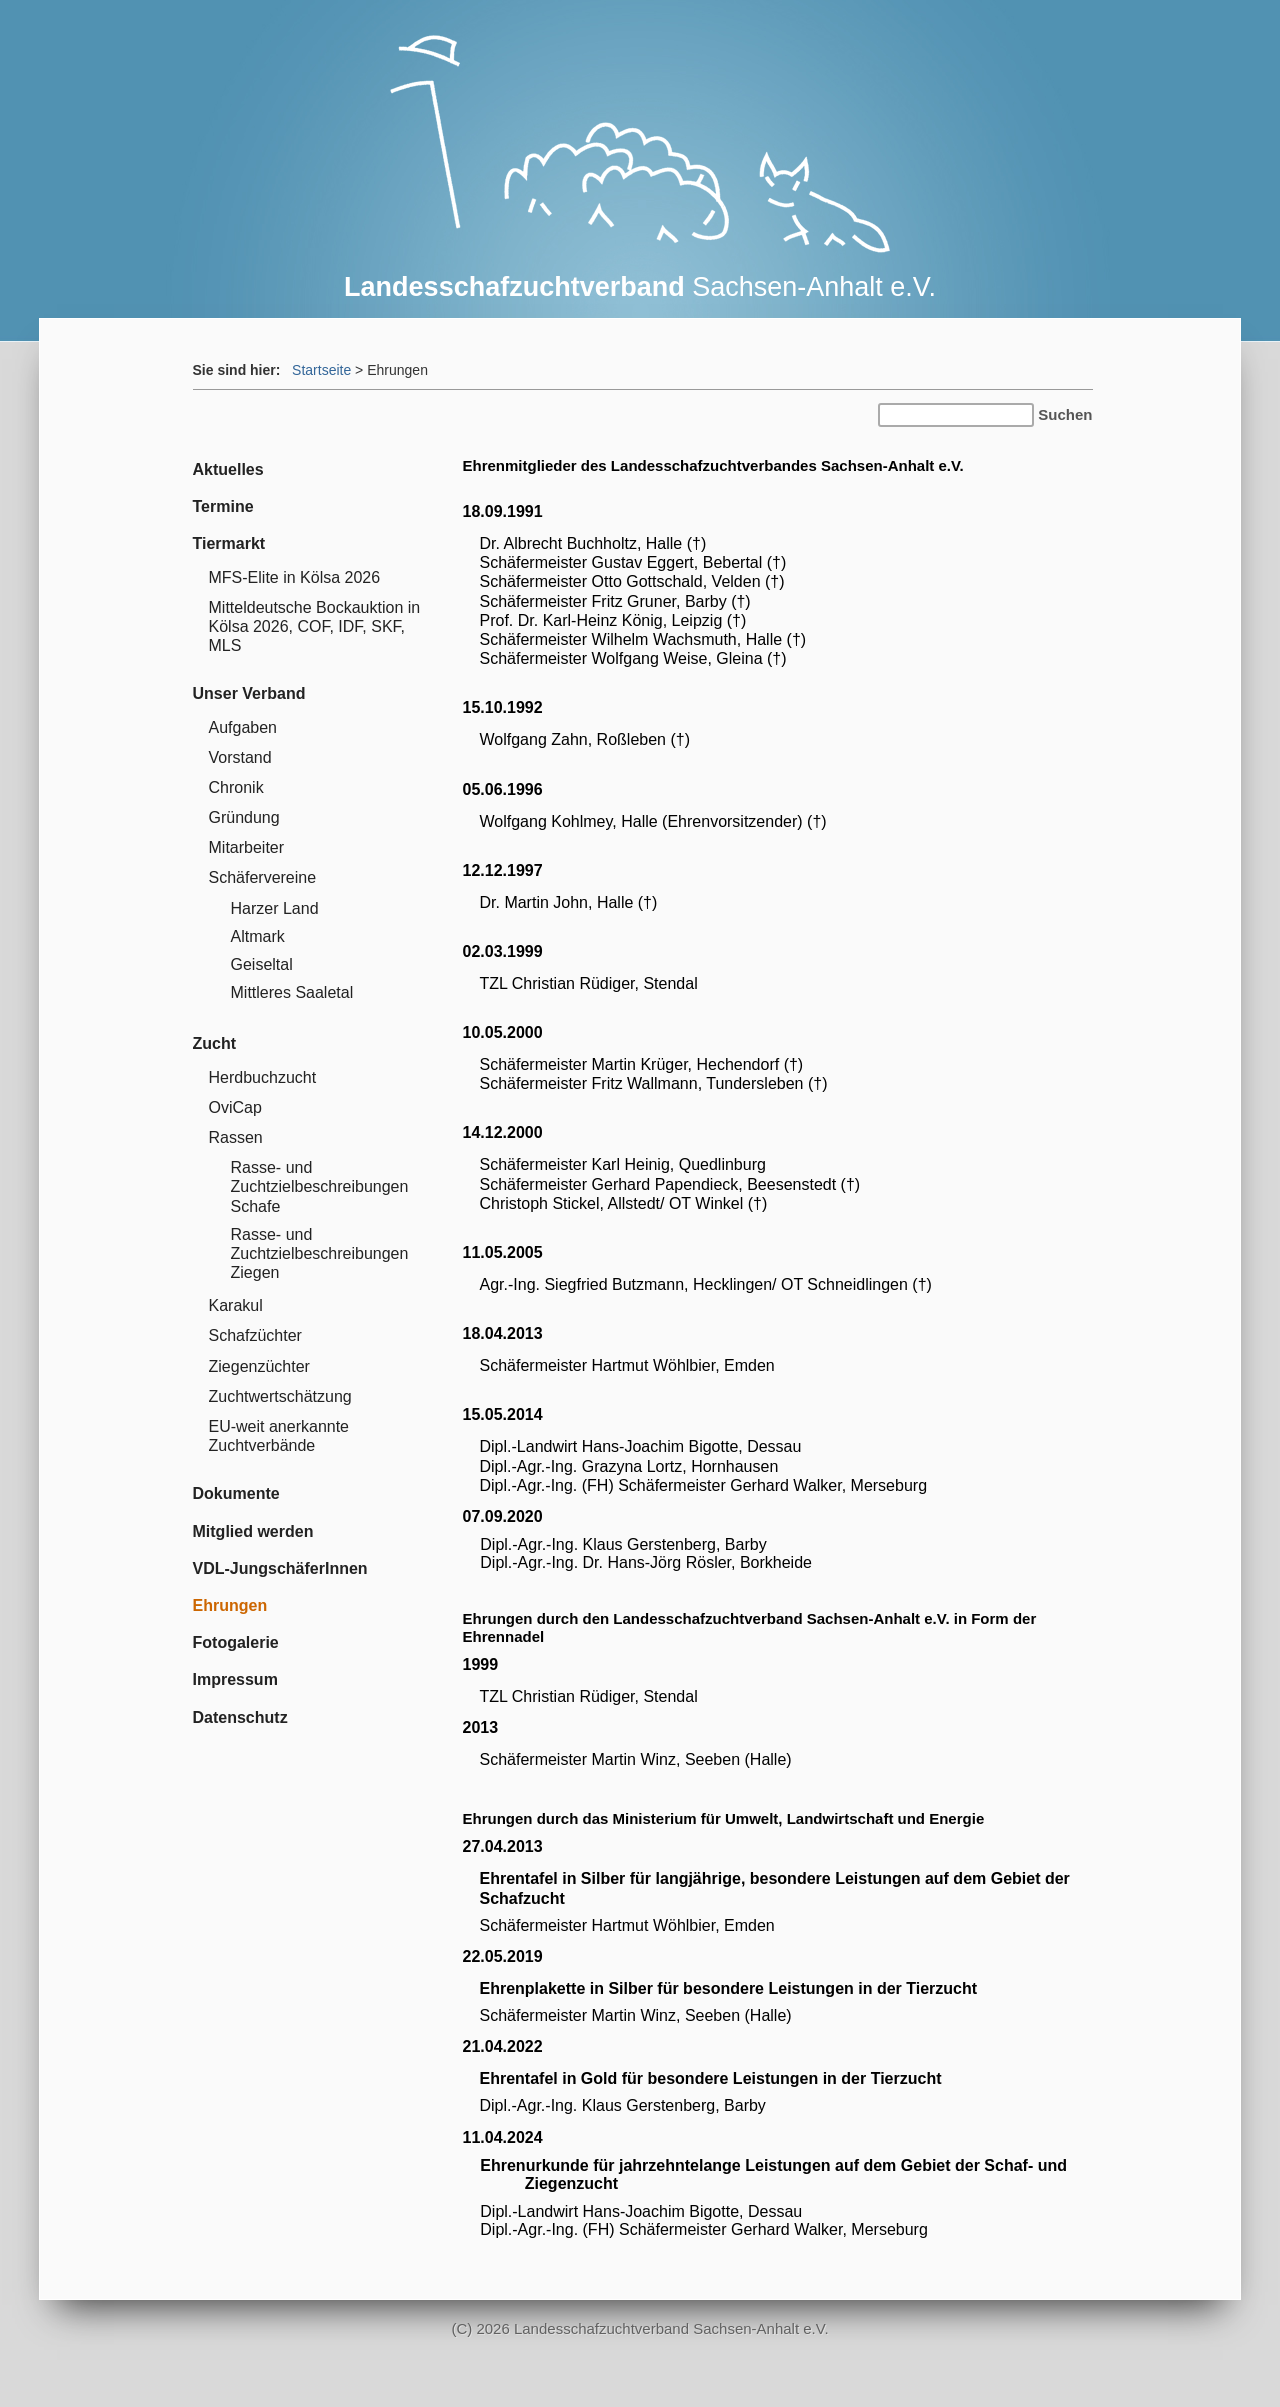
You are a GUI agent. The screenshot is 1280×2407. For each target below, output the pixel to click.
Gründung (244, 817)
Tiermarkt (229, 543)
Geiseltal (262, 964)
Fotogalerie (236, 1642)
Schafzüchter (255, 1335)
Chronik (236, 787)
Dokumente (236, 1493)
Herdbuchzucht (263, 1077)
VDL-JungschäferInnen (280, 1568)
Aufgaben (243, 727)
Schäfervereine (263, 877)
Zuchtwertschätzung (280, 1396)
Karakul (236, 1305)
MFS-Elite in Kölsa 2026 (295, 577)
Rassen (236, 1137)
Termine (223, 506)
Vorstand (240, 757)
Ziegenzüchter (259, 1366)
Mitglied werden (253, 1531)
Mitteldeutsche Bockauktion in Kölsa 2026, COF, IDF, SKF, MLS (315, 626)
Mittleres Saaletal (292, 992)
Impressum (235, 1679)
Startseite (321, 370)
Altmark (258, 936)
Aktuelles (228, 469)
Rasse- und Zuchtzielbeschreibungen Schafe (320, 1186)
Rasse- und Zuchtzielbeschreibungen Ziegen (320, 1253)
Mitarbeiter (247, 847)
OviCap (235, 1107)
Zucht (215, 1043)
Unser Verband (249, 693)
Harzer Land (275, 908)
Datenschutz (240, 1717)
